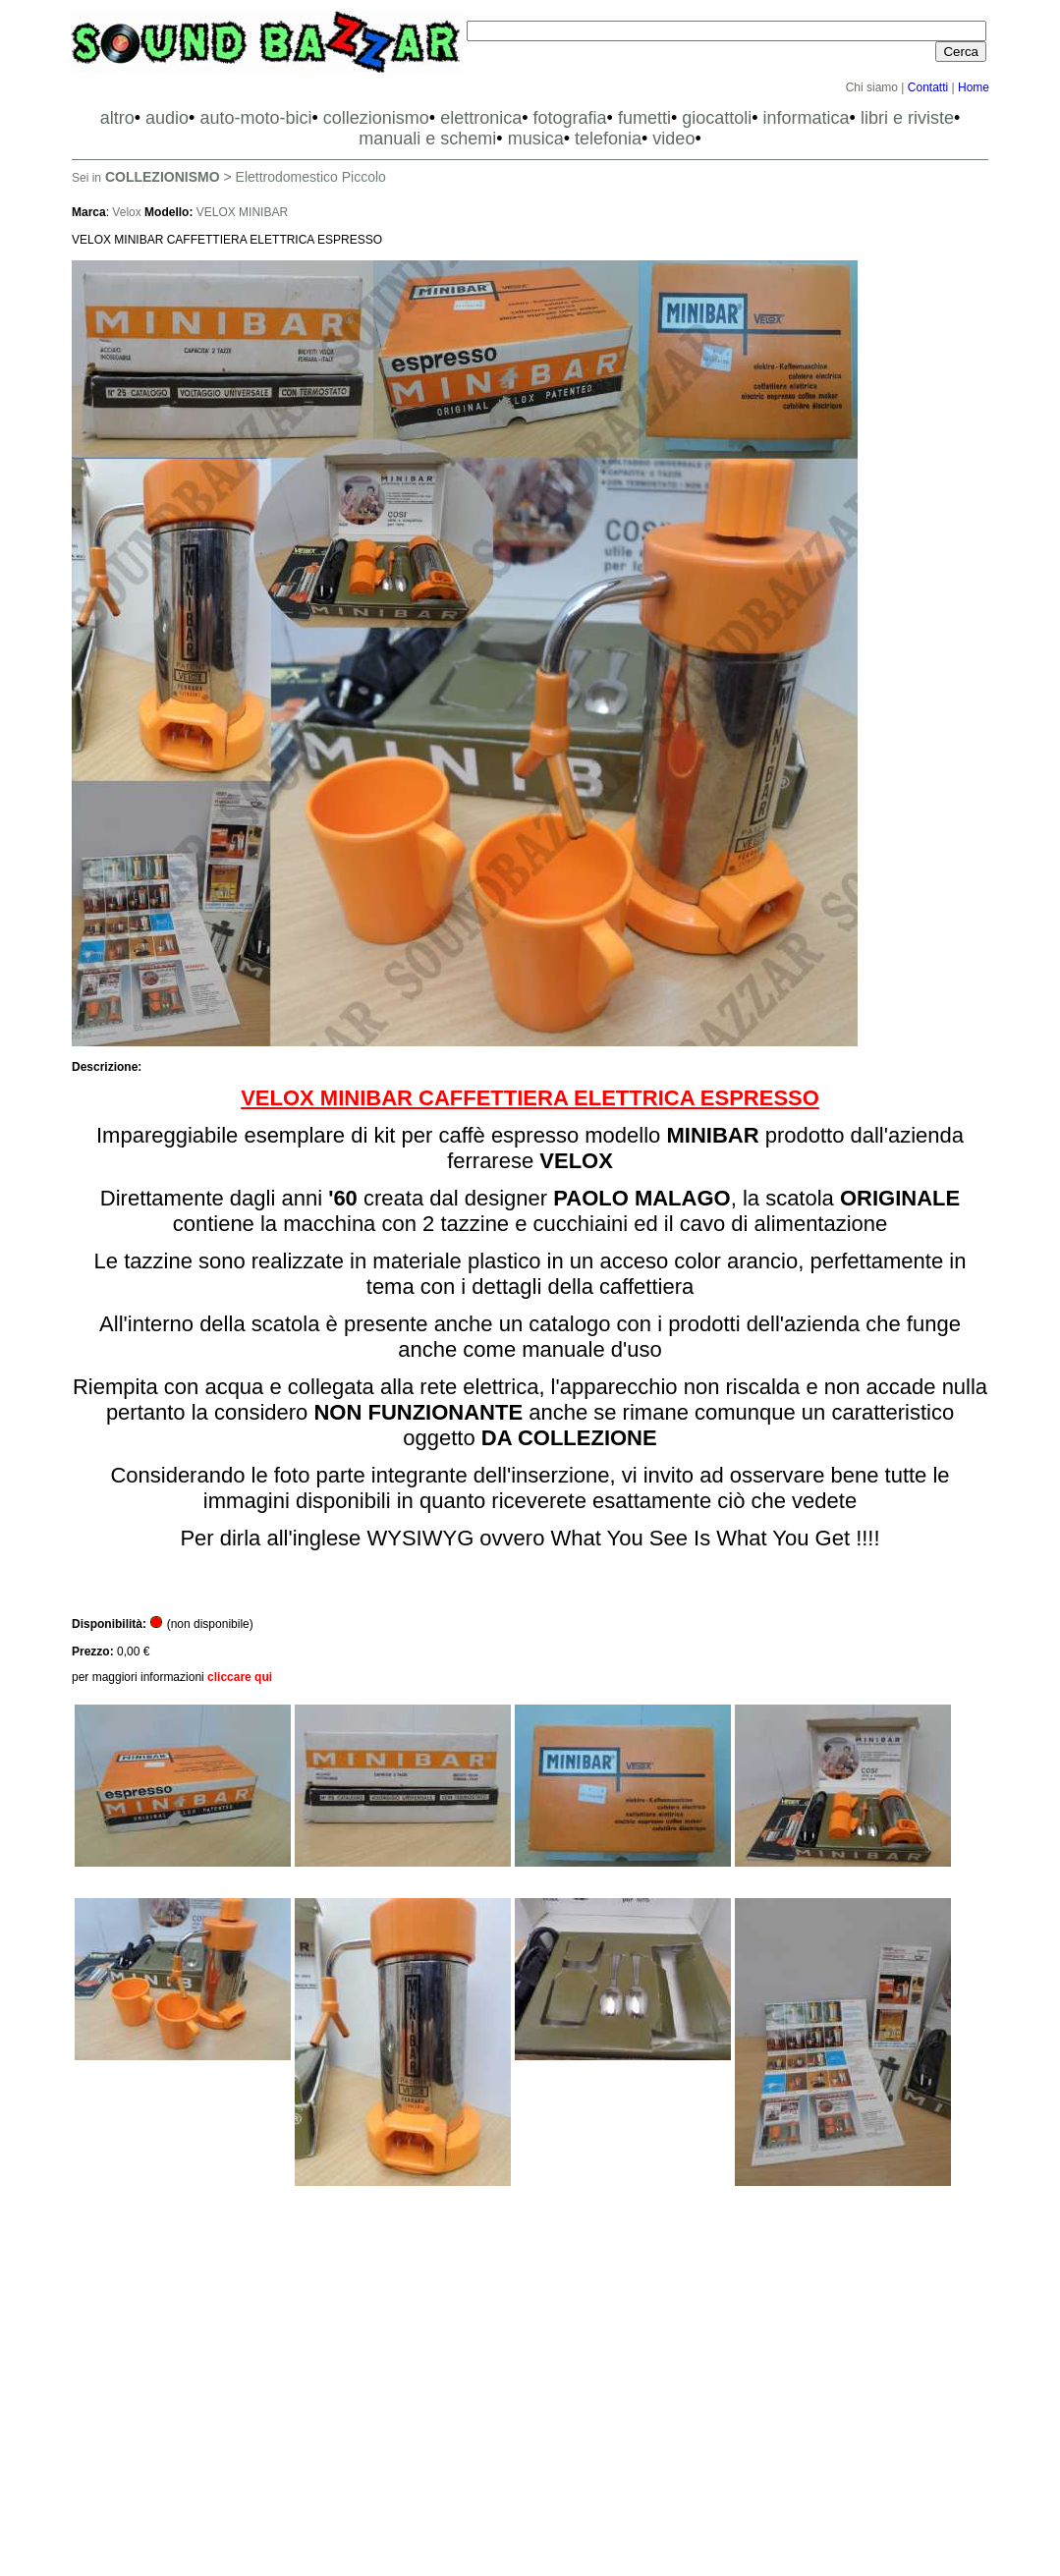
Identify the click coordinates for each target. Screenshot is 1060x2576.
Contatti (928, 87)
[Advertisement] (530, 2389)
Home (973, 87)
